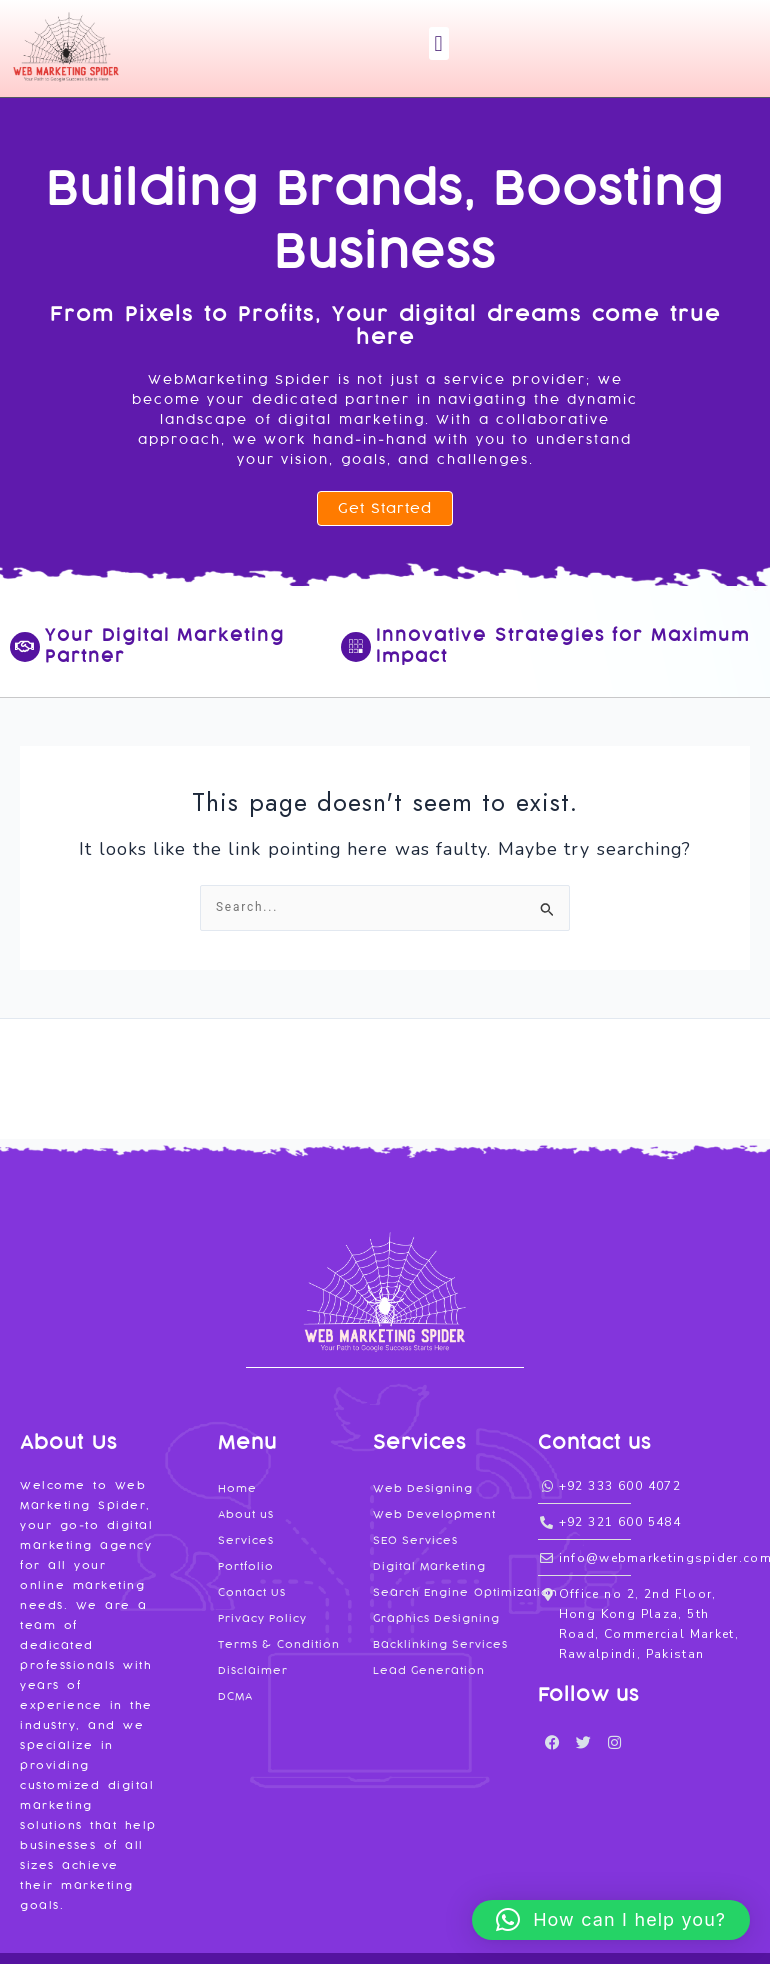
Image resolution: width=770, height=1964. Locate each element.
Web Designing (423, 1488)
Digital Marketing (430, 1566)
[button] (439, 43)
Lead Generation (429, 1670)
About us (246, 1514)
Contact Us (252, 1592)
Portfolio (246, 1566)
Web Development (435, 1514)
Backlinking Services (441, 1644)
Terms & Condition (279, 1644)
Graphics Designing (437, 1618)
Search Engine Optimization (465, 1592)
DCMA (235, 1696)
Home (237, 1488)
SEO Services (416, 1540)
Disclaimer (253, 1670)
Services (246, 1540)
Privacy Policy (263, 1618)
